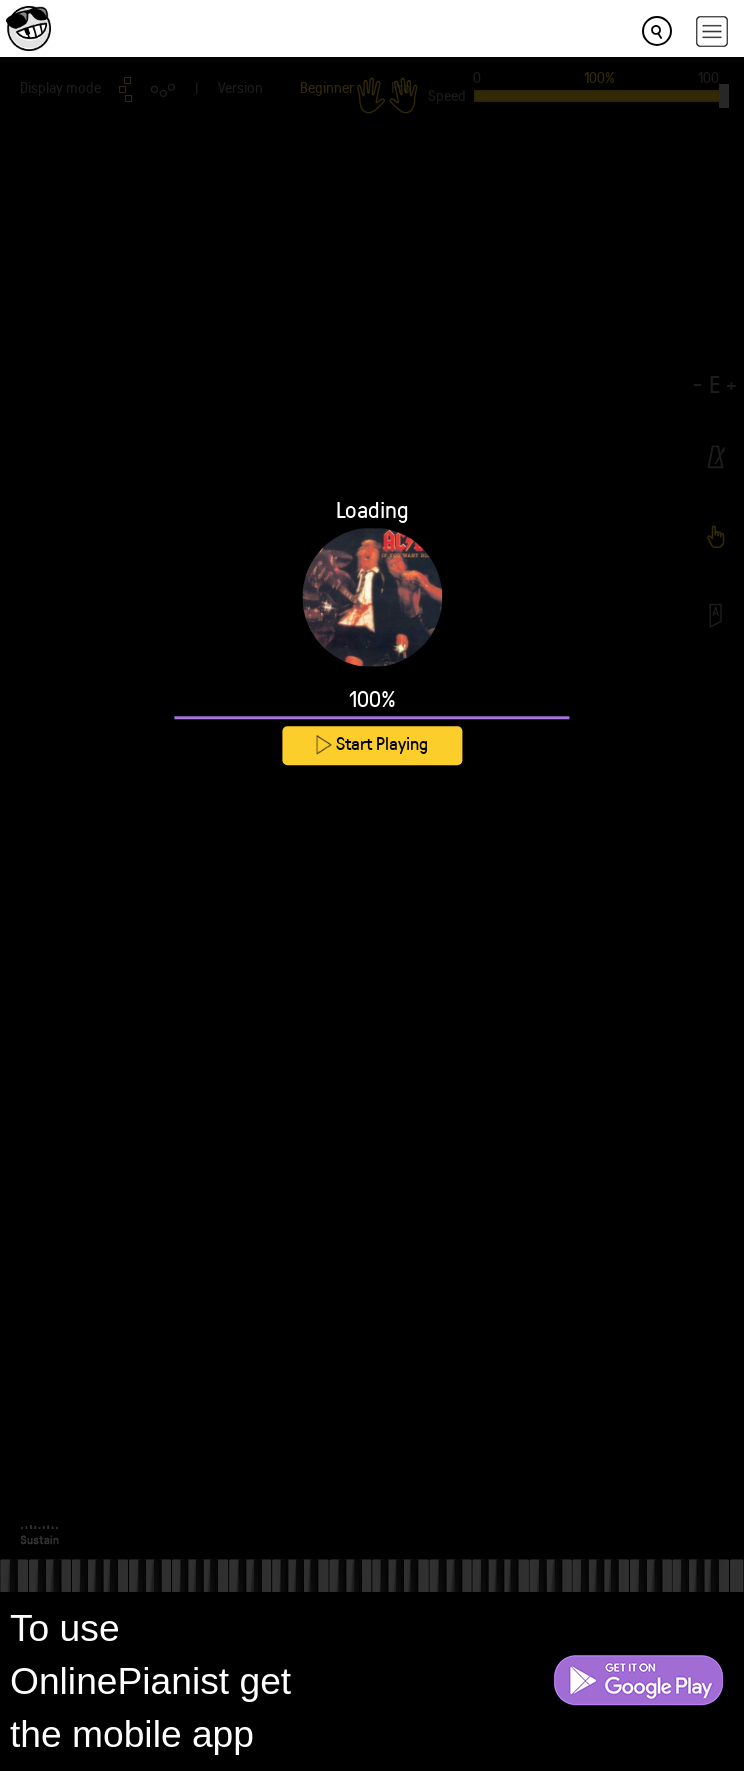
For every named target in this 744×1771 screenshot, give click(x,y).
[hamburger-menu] (712, 31)
